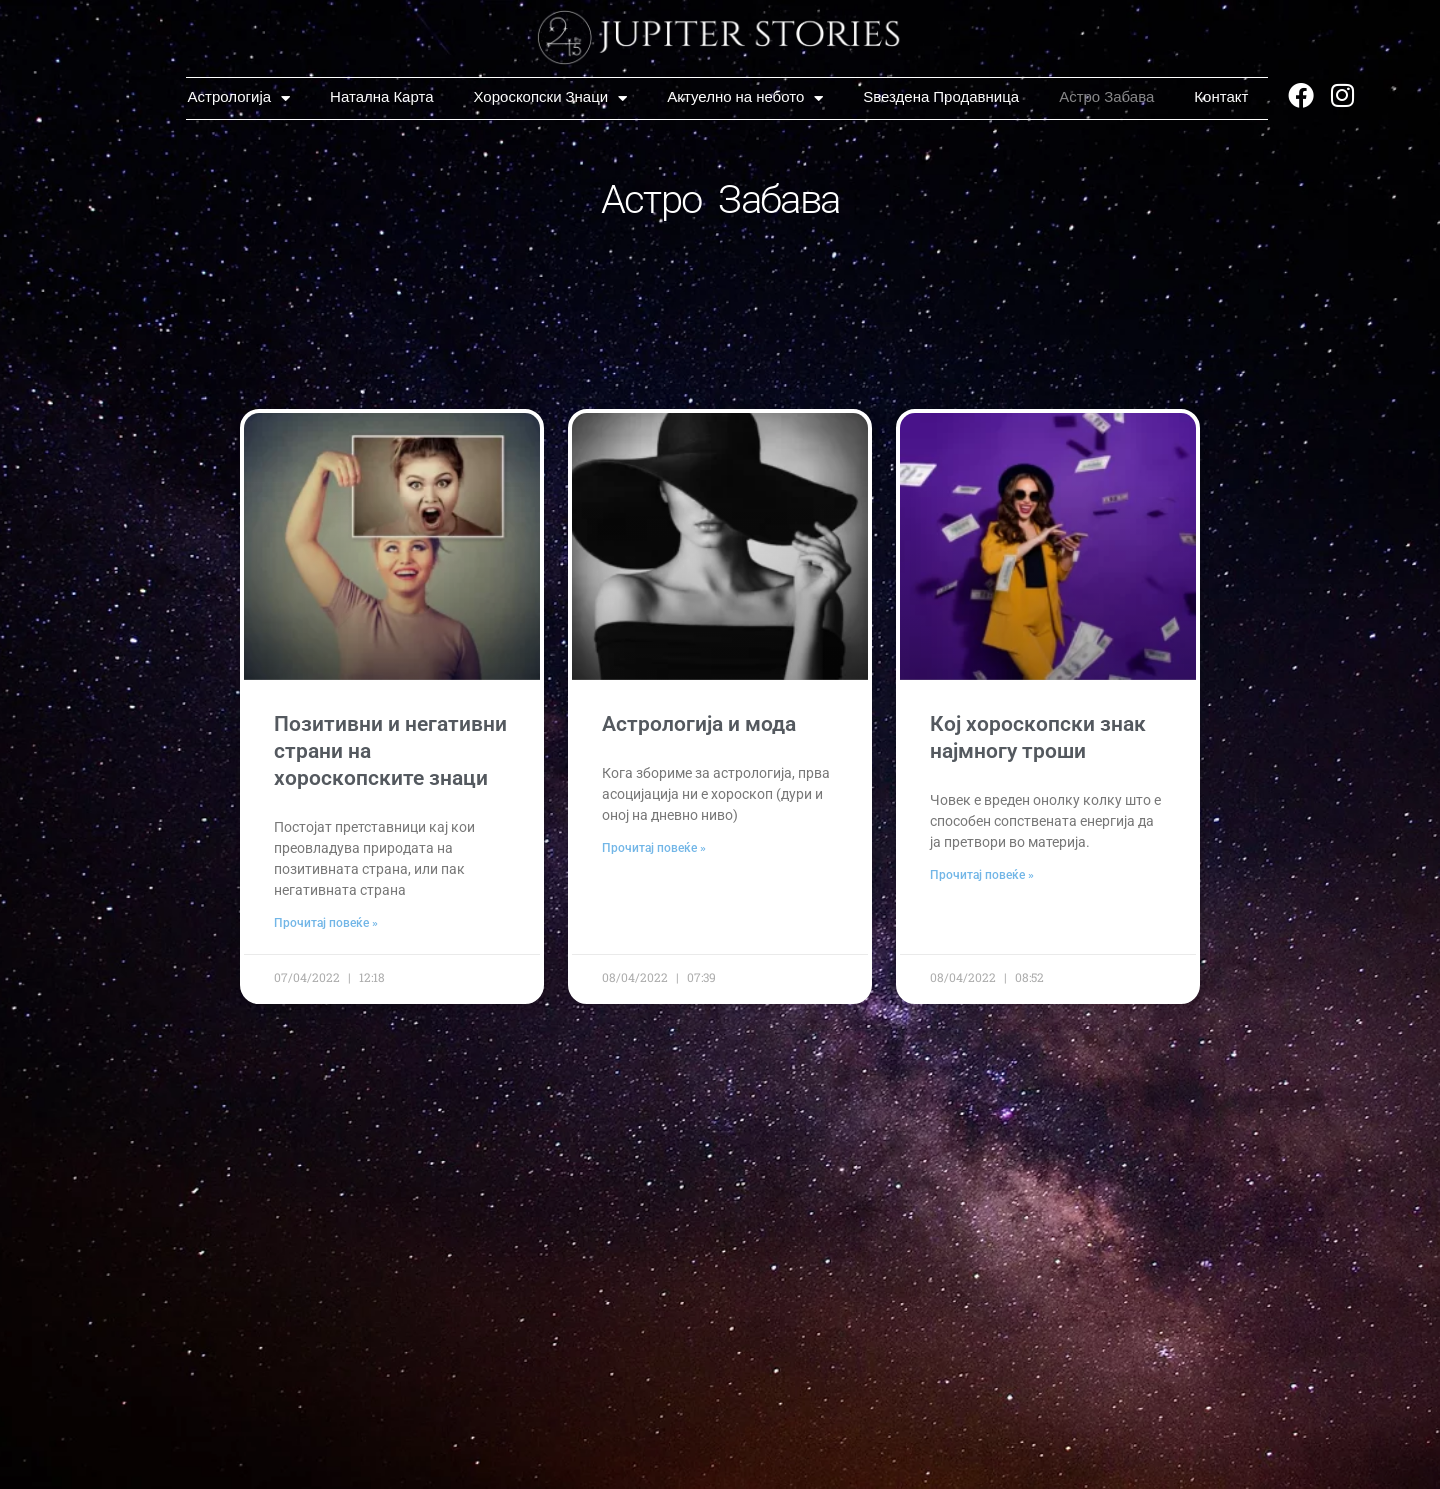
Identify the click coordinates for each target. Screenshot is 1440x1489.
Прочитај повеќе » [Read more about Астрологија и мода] (654, 849)
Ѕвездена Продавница (941, 97)
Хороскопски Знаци (551, 98)
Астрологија (239, 98)
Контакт (1221, 97)
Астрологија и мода (699, 724)
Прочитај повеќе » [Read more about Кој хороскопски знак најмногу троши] (982, 876)
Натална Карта (381, 97)
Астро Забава (1106, 97)
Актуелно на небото (745, 98)
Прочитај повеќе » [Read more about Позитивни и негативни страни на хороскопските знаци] (326, 924)
